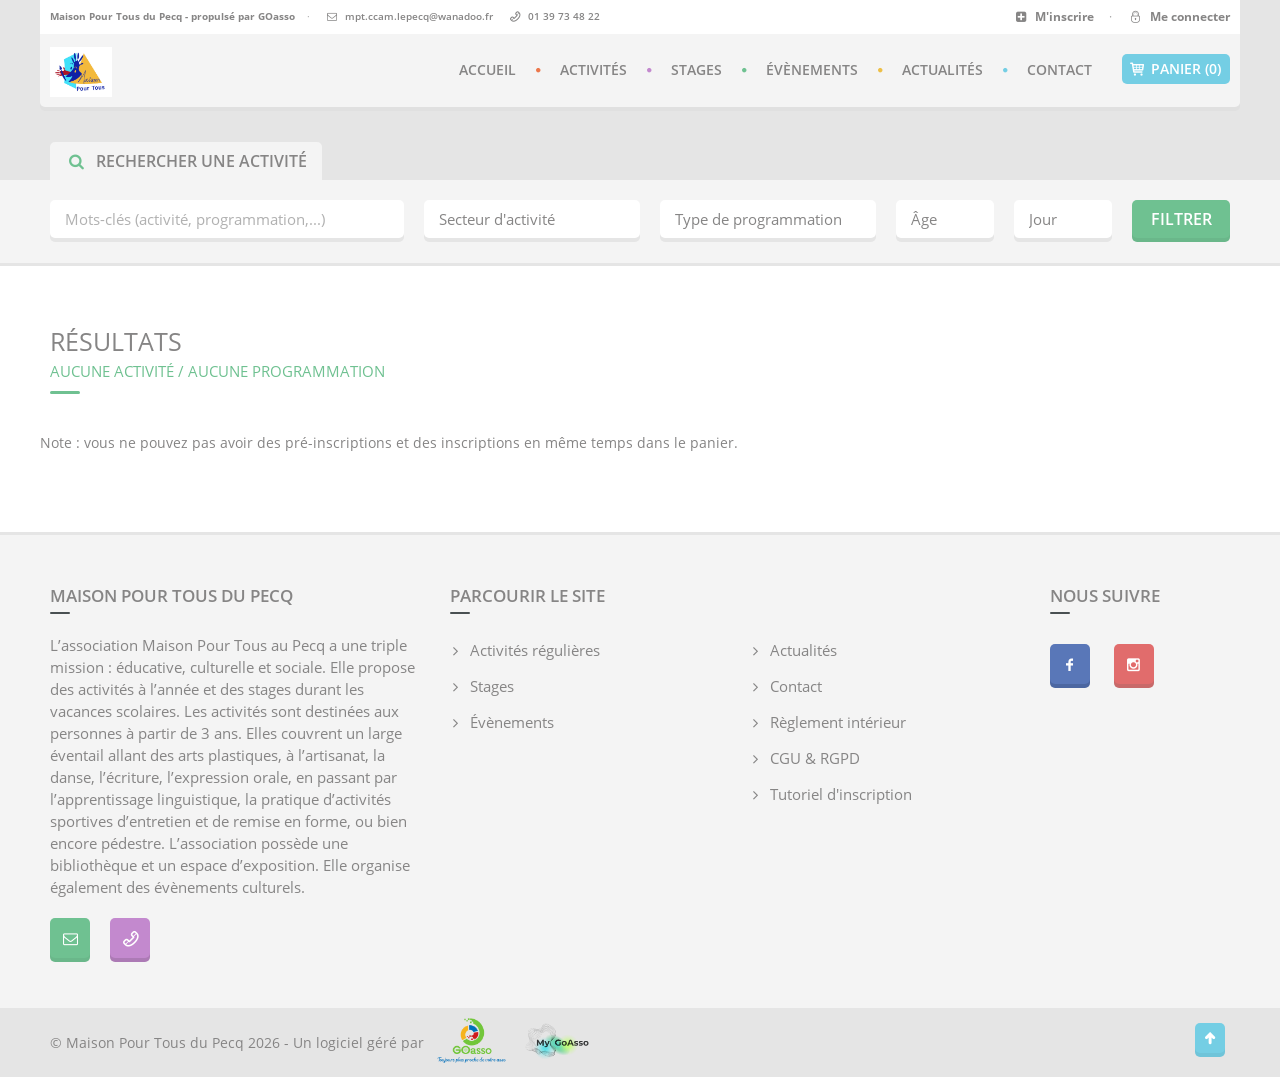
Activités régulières (535, 650)
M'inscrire (1054, 16)
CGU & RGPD (815, 758)
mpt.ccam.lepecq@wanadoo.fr (419, 16)
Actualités (942, 69)
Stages (696, 69)
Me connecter (1178, 16)
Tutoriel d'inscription (841, 794)
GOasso (276, 16)
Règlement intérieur (838, 722)
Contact (1059, 69)
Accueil (487, 69)
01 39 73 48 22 (564, 16)
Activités (593, 69)
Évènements (812, 69)
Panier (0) (1176, 69)
